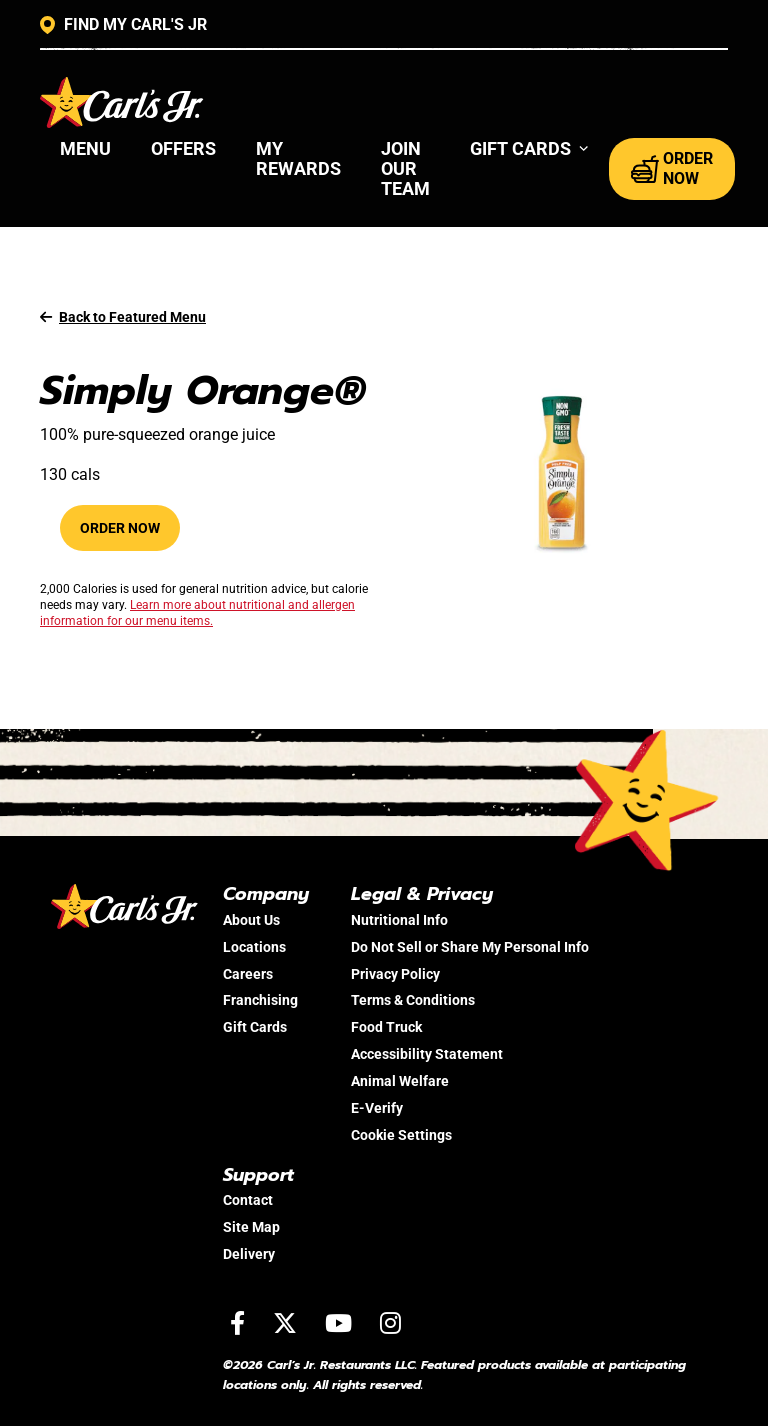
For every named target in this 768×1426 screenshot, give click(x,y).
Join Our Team (405, 168)
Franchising (260, 1000)
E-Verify (377, 1108)
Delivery (249, 1254)
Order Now (120, 528)
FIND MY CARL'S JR (123, 25)
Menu (85, 148)
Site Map (251, 1227)
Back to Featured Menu (123, 317)
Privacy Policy (395, 974)
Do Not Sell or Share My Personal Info (470, 947)
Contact (248, 1200)
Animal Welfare (400, 1081)
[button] (529, 149)
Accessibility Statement (427, 1054)
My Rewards (298, 158)
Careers (248, 974)
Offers (183, 148)
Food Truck (386, 1027)
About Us (251, 920)
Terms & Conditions (413, 1000)
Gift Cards (255, 1027)
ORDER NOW (672, 168)
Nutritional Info (399, 920)
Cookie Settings (401, 1135)
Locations (254, 947)
